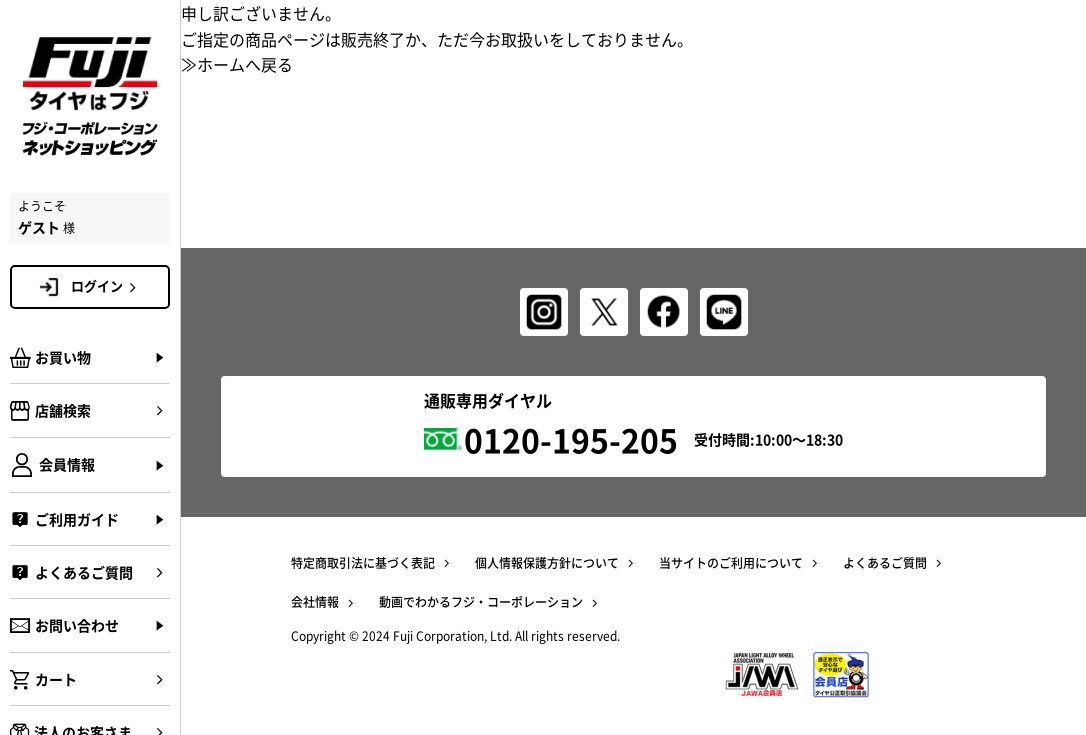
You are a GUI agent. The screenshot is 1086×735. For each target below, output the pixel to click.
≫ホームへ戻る (237, 64)
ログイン (107, 286)
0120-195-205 (571, 439)
